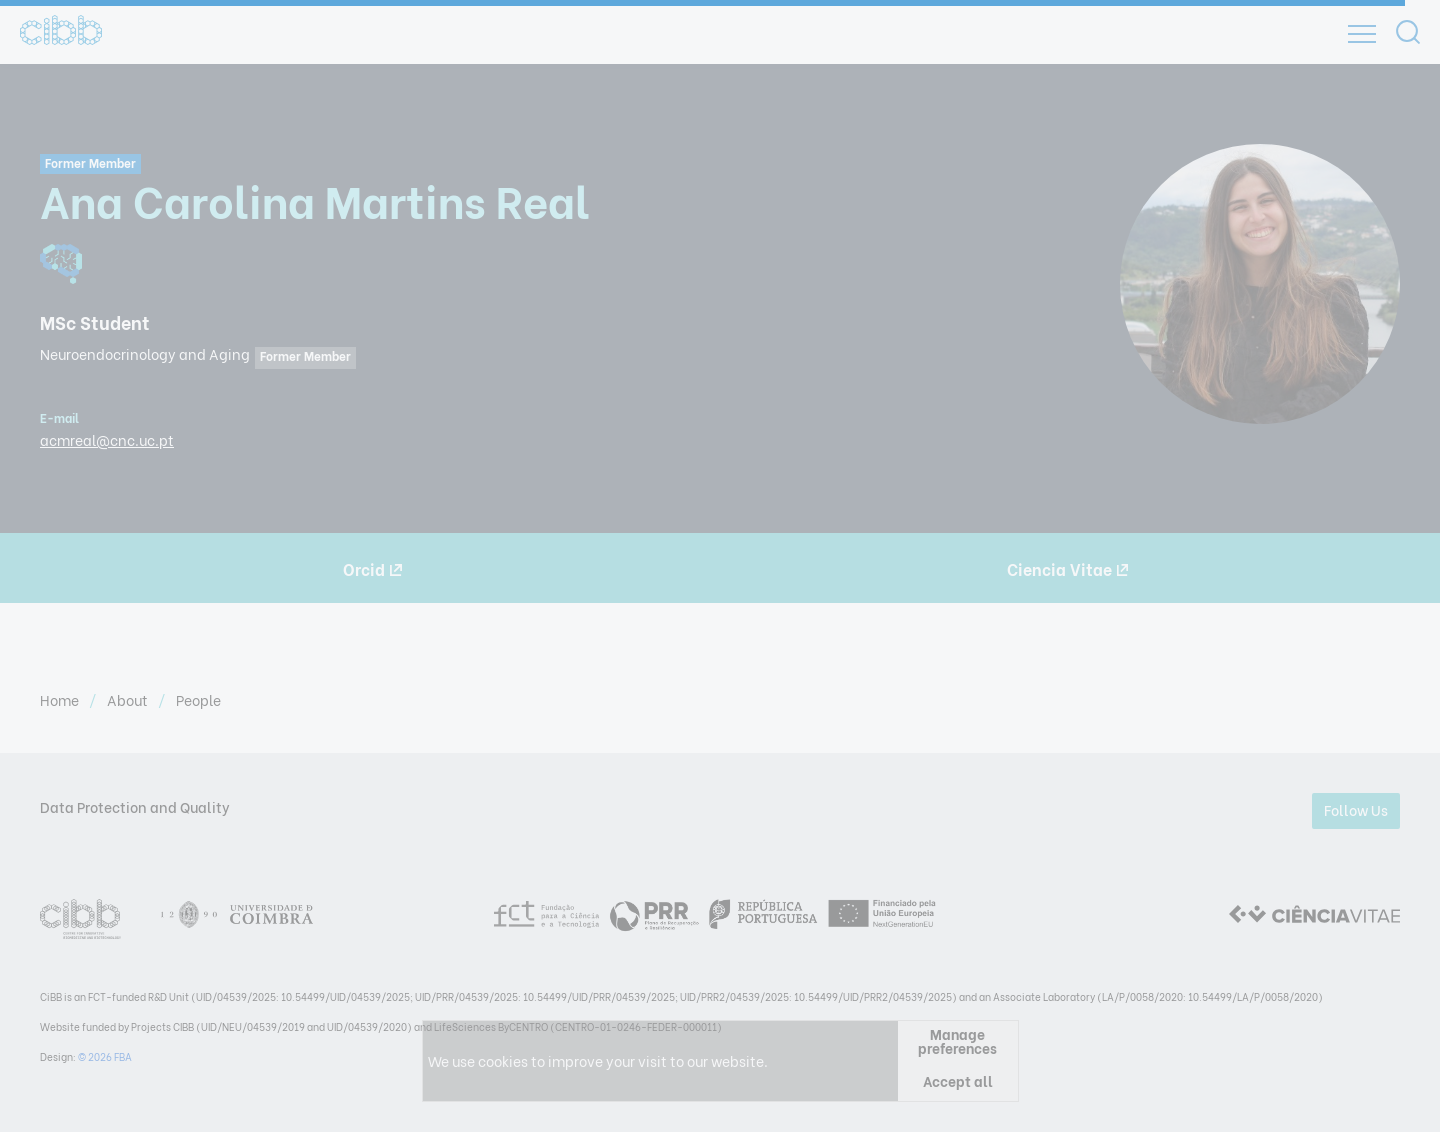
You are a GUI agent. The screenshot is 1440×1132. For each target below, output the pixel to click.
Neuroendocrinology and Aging (145, 353)
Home (61, 699)
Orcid (372, 568)
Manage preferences (957, 1041)
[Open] (1362, 34)
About (129, 699)
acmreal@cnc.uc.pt (107, 439)
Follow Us (1356, 809)
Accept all (958, 1080)
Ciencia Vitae (1068, 568)
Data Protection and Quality (135, 806)
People (198, 699)
